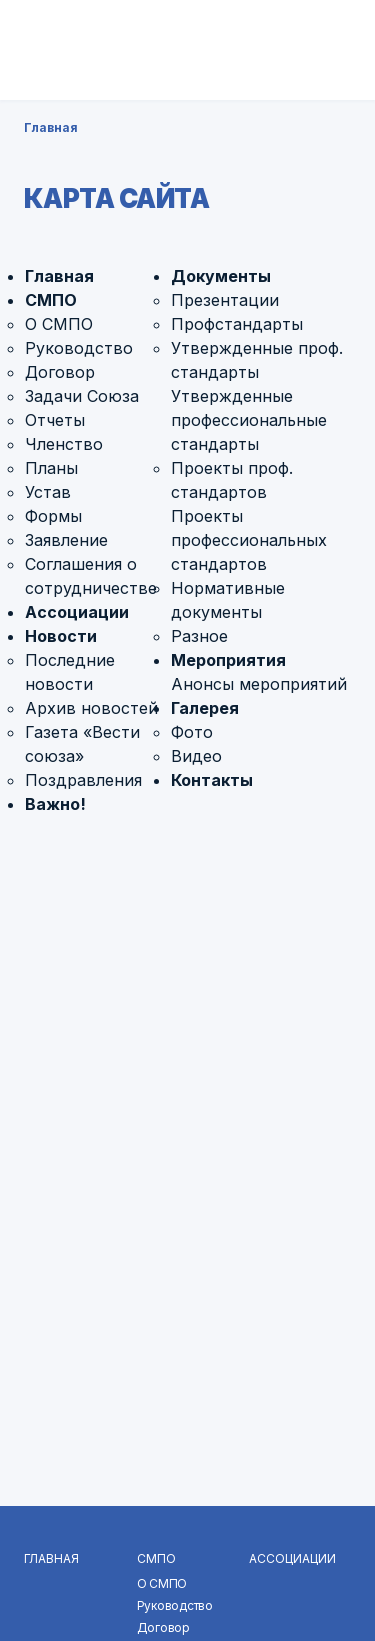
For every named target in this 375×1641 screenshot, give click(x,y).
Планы (51, 468)
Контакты (212, 780)
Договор (60, 372)
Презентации (225, 300)
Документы (221, 276)
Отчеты (55, 420)
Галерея (205, 708)
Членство (64, 444)
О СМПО (59, 324)
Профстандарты (237, 324)
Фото (192, 732)
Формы (53, 516)
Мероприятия (228, 660)
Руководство (79, 348)
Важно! (55, 804)
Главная (51, 127)
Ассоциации (77, 612)
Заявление (66, 540)
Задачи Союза (82, 396)
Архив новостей (91, 708)
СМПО (51, 300)
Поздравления (83, 780)
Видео (196, 756)
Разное (199, 636)
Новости (61, 636)
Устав (48, 492)
